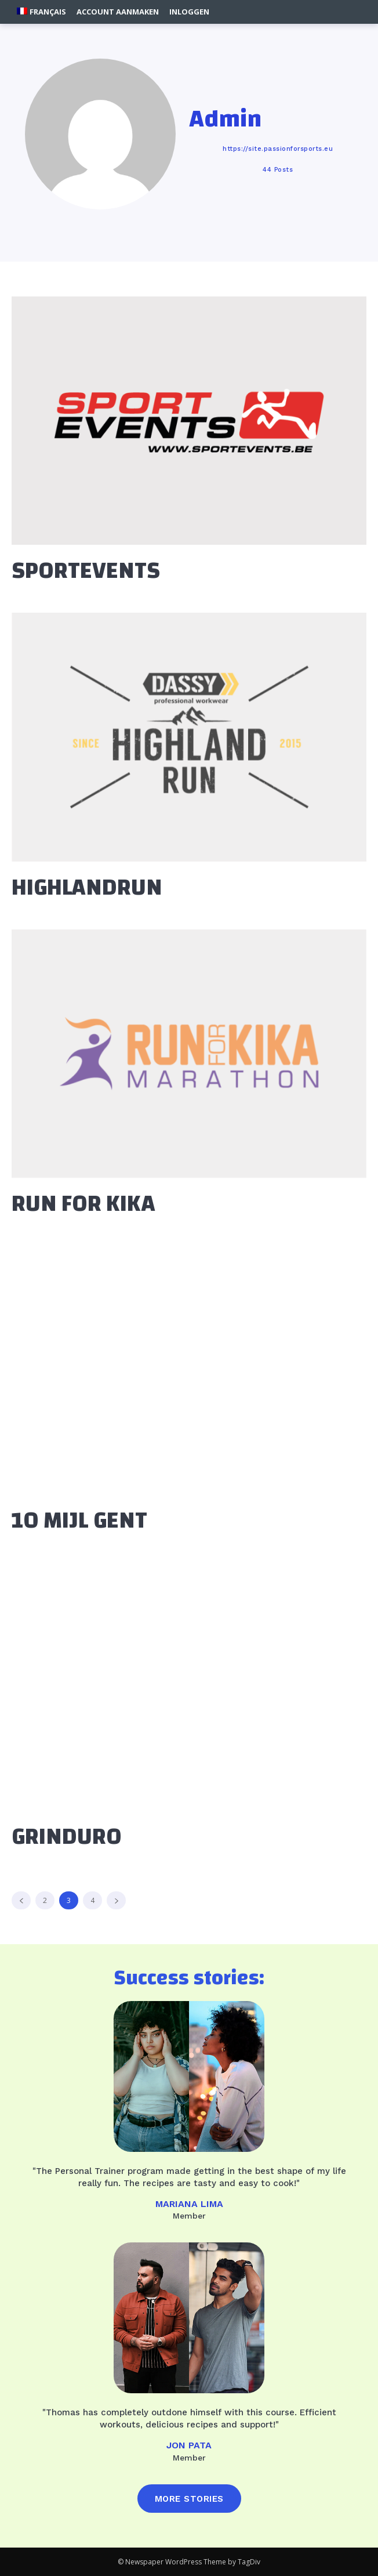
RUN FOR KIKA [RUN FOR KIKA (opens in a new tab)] (83, 1203)
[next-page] (116, 1900)
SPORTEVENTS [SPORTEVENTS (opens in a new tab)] (86, 570)
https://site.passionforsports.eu (278, 149)
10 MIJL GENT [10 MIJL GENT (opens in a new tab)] (79, 1520)
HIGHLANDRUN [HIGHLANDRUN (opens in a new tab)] (87, 887)
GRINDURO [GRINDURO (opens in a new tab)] (67, 1836)
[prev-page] (21, 1900)
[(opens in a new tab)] (189, 420)
